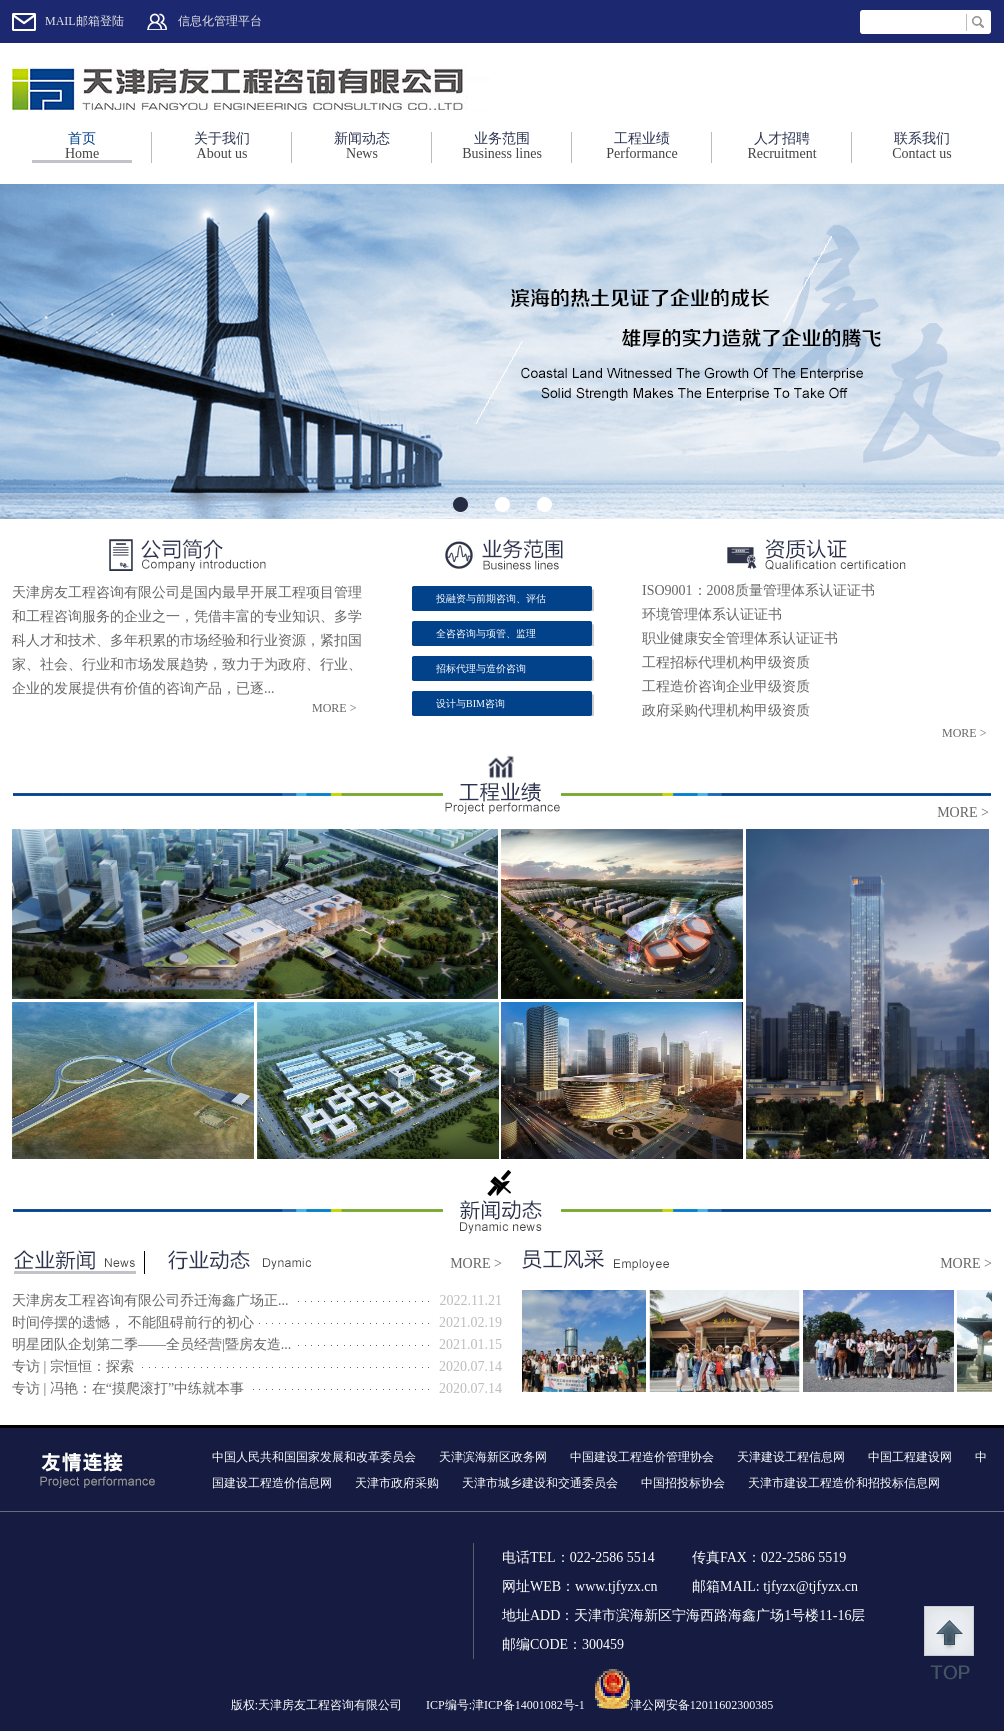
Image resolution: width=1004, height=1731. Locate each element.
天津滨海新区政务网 (493, 1457)
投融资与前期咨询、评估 (491, 598)
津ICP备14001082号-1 (528, 1705)
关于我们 (222, 146)
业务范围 (502, 146)
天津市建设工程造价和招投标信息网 (844, 1483)
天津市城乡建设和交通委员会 (540, 1483)
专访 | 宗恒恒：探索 (73, 1366)
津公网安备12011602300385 (702, 1705)
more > (334, 708)
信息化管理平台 (220, 21)
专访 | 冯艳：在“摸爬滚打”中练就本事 (128, 1388)
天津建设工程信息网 (791, 1457)
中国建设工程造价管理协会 (642, 1457)
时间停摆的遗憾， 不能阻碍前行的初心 (133, 1322)
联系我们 (922, 146)
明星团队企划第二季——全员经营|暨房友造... (151, 1344)
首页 (82, 146)
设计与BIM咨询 (470, 703)
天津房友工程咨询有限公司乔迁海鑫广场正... (150, 1300)
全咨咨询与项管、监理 (486, 633)
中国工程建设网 (910, 1457)
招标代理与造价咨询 (481, 668)
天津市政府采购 (397, 1483)
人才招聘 (782, 146)
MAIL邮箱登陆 (84, 21)
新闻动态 (362, 146)
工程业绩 (642, 146)
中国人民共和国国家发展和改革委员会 (314, 1457)
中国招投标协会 (683, 1483)
